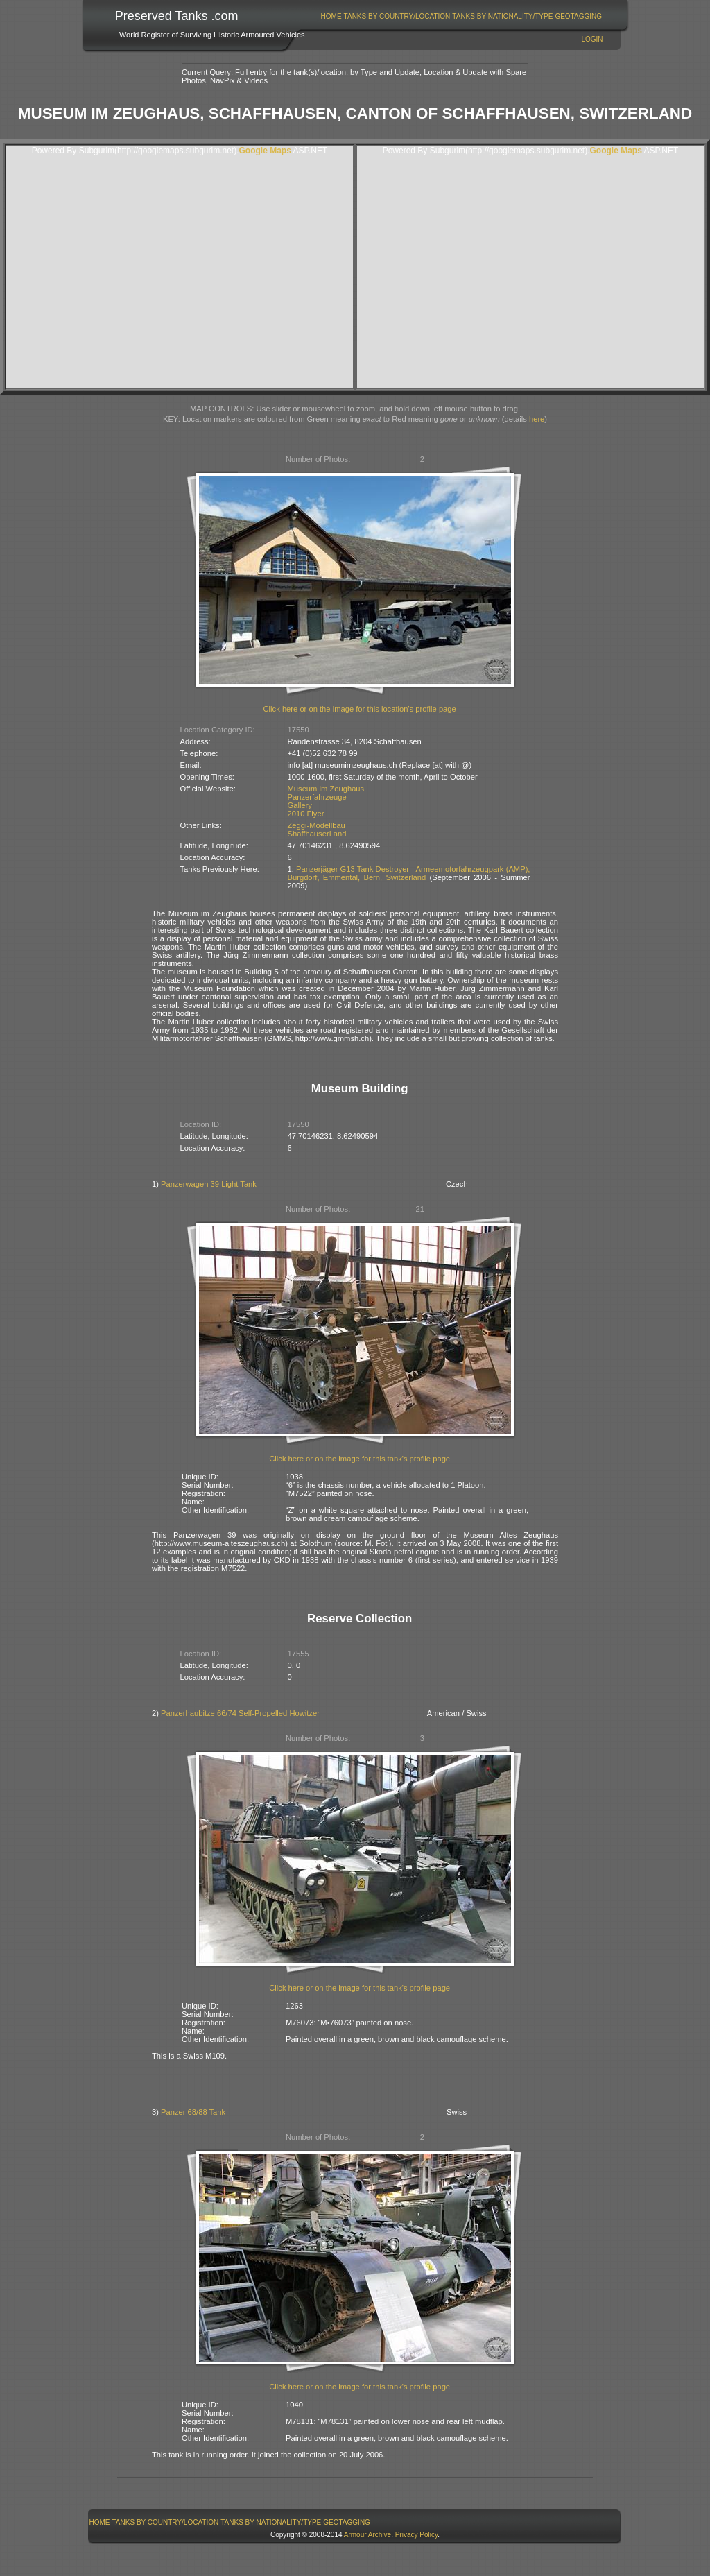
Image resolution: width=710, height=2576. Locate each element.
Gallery (300, 805)
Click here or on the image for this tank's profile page (359, 1458)
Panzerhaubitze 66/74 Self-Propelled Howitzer (240, 1713)
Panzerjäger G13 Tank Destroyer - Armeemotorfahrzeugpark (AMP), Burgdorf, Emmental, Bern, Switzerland (409, 873)
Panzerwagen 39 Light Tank (209, 1184)
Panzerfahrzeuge (317, 797)
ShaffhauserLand (317, 834)
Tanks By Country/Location (397, 16)
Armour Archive (367, 2535)
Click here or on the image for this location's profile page (359, 709)
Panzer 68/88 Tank (193, 2112)
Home (331, 16)
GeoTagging (578, 16)
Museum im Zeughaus (326, 788)
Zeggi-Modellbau (316, 825)
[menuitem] (331, 16)
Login (592, 39)
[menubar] (461, 16)
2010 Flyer (306, 813)
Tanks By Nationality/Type (502, 16)
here (536, 419)
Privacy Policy (416, 2535)
